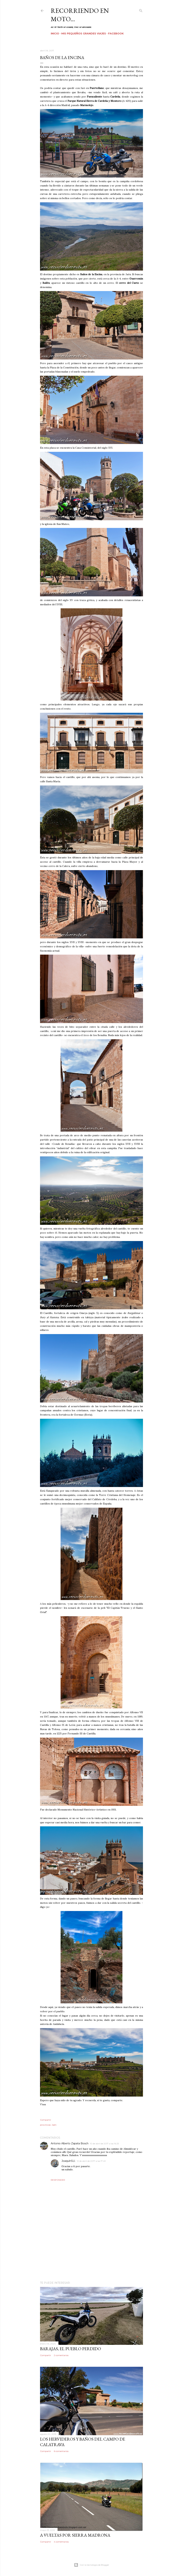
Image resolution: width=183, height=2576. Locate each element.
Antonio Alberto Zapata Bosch (69, 2143)
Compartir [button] (45, 2119)
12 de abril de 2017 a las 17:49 (91, 2161)
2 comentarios (61, 2355)
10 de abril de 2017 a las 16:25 (104, 2143)
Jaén (54, 2124)
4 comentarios (61, 2541)
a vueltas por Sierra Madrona (75, 2535)
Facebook (116, 33)
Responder (58, 2180)
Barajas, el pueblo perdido (70, 2348)
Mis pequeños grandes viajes (83, 33)
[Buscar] (141, 9)
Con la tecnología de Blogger (91, 2565)
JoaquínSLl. (68, 2160)
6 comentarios (61, 2451)
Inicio (55, 33)
